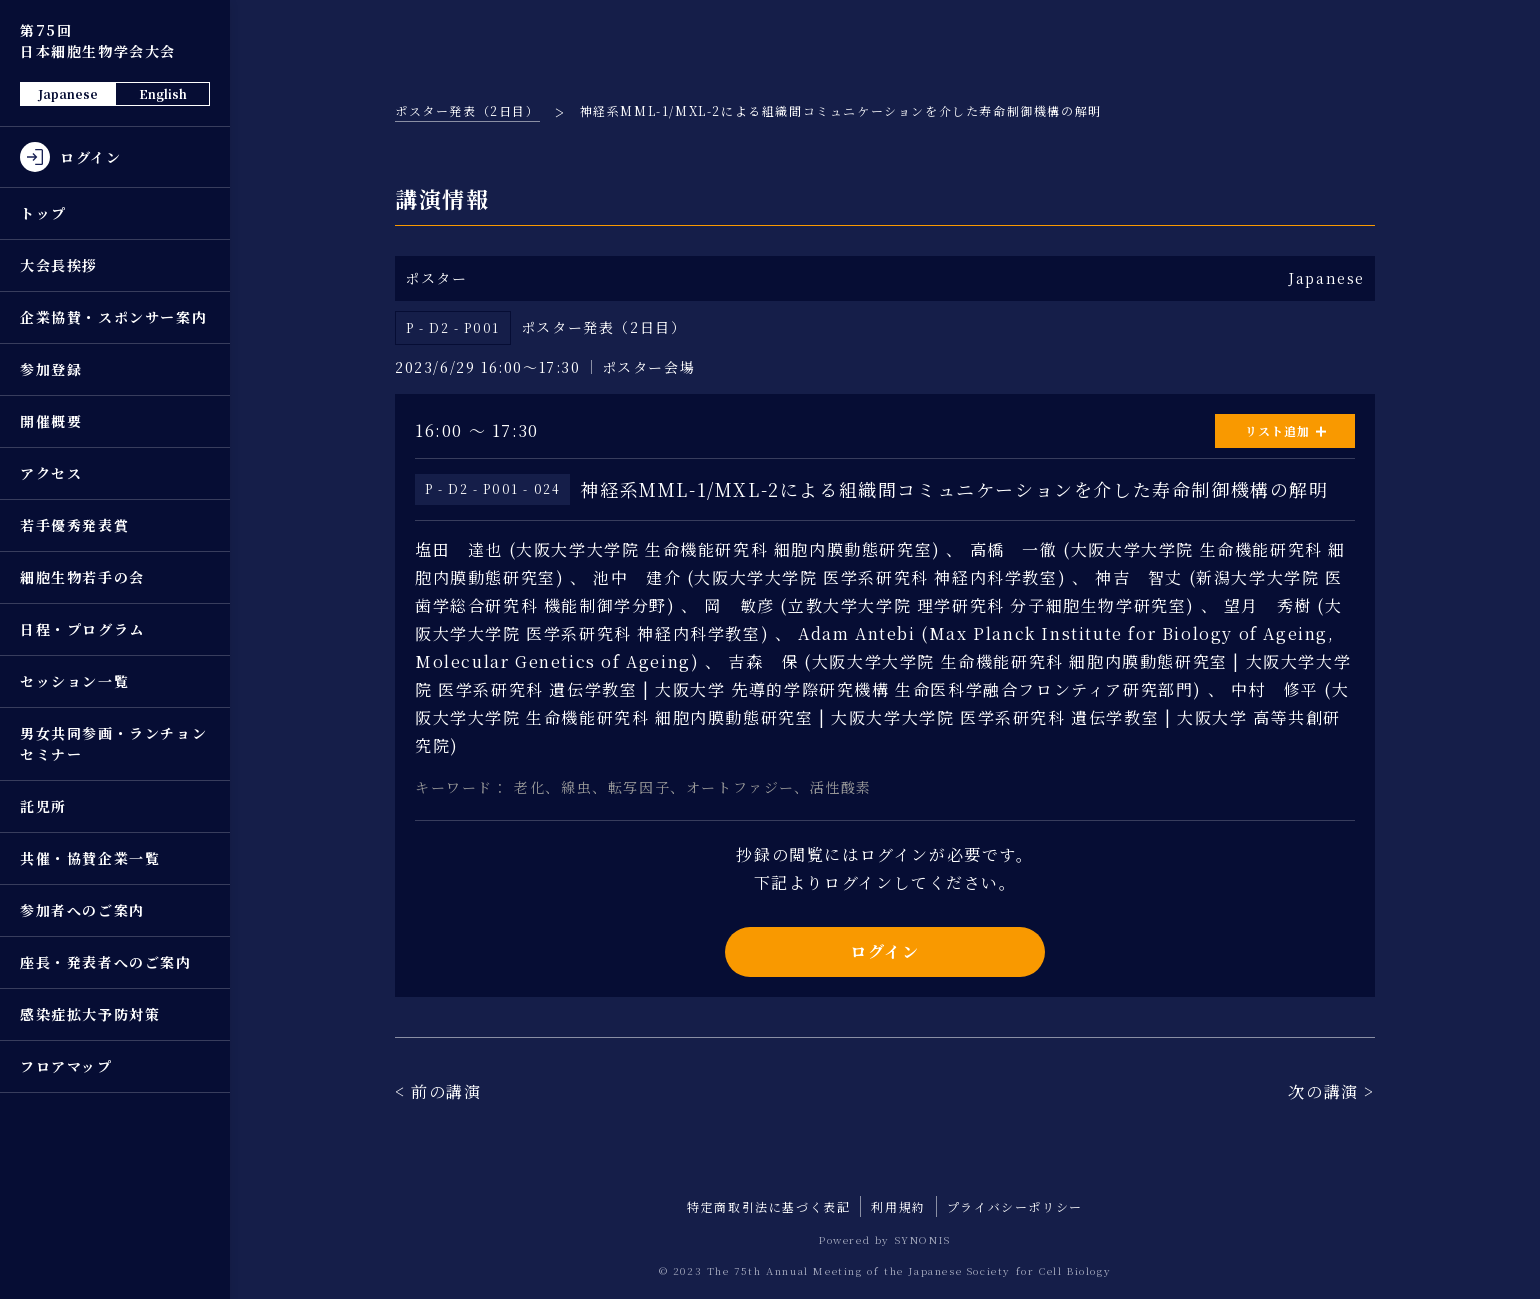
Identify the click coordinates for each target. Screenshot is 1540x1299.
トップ (43, 213)
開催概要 (51, 421)
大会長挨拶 (59, 265)
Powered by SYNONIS (885, 1239)
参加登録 (51, 369)
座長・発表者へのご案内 (106, 962)
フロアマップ (66, 1066)
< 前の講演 (438, 1091)
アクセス (51, 473)
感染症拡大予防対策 (90, 1014)
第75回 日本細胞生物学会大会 (98, 40)
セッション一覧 (74, 681)
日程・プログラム (82, 629)
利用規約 (898, 1206)
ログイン (884, 951)
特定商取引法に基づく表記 (768, 1206)
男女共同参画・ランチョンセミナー (113, 743)
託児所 (43, 806)
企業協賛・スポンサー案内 (113, 317)
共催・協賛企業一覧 (90, 858)
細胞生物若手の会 (82, 577)
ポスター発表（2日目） (467, 110)
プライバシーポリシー (1015, 1206)
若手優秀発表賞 (74, 525)
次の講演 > (1331, 1091)
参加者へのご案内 (82, 910)
